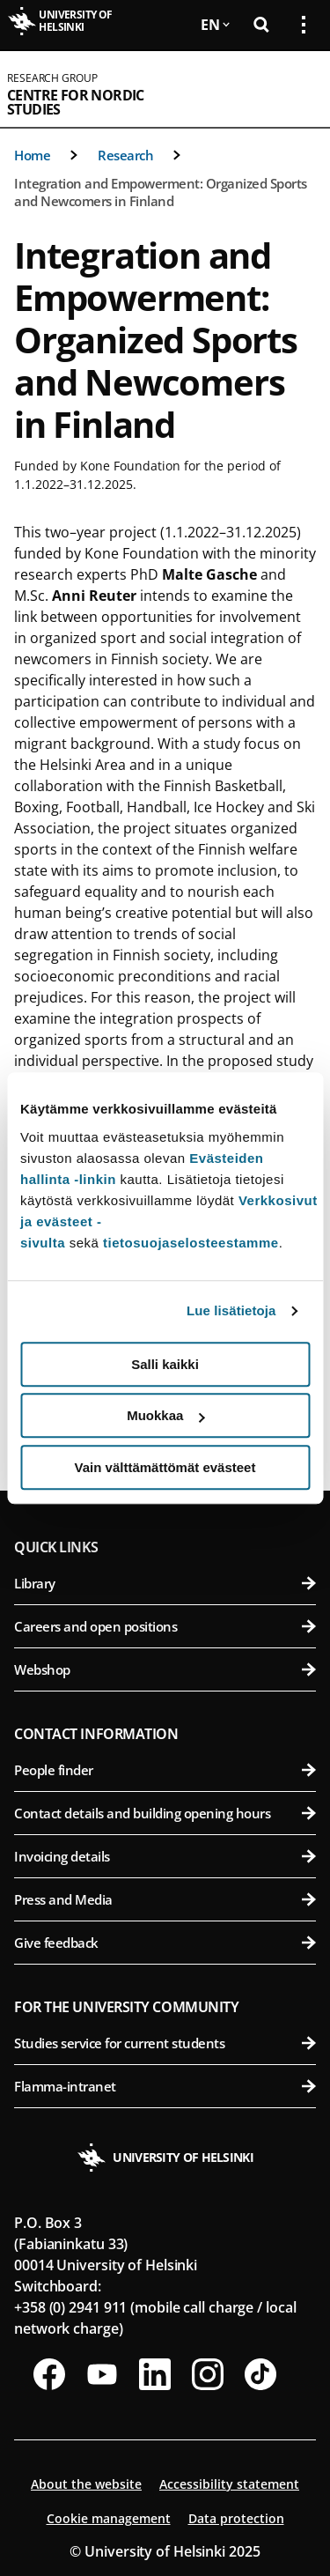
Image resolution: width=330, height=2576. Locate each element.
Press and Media (165, 1899)
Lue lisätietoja (231, 1310)
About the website (86, 2484)
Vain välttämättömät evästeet (165, 1467)
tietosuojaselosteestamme (191, 1242)
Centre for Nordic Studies (75, 102)
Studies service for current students (165, 2043)
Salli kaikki (165, 1364)
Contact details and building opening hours (165, 1813)
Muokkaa (165, 1415)
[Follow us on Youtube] (102, 2374)
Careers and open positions (165, 1626)
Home (32, 155)
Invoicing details (165, 1856)
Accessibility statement (229, 2484)
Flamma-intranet (165, 2086)
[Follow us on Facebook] (49, 2374)
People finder (165, 1770)
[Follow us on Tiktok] (260, 2374)
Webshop (165, 1669)
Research (125, 155)
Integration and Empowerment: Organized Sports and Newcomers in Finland (160, 192)
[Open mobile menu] (296, 89)
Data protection (236, 2518)
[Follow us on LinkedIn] (155, 2374)
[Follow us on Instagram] (208, 2374)
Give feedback (165, 1942)
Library (165, 1583)
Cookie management (109, 2518)
